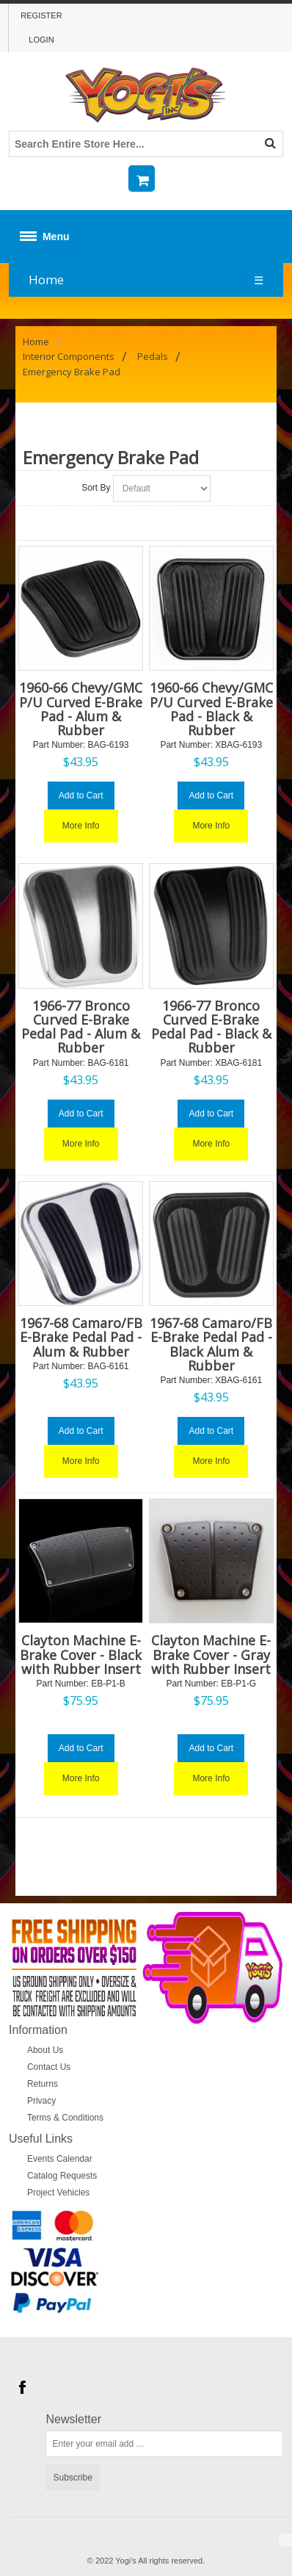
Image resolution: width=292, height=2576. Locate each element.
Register (41, 15)
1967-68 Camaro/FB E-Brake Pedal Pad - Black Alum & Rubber (211, 1344)
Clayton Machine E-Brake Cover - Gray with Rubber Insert (211, 1654)
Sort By (95, 488)
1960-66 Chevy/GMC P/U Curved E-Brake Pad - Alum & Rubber (80, 709)
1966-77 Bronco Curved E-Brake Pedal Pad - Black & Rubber (211, 1027)
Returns (42, 2084)
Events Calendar (59, 2159)
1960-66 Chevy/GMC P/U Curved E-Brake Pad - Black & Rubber (211, 709)
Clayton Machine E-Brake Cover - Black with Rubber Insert (81, 1654)
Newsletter (73, 2419)
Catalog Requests (62, 2176)
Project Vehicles (58, 2192)
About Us (45, 2050)
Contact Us (48, 2067)
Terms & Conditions (65, 2118)
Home (46, 279)
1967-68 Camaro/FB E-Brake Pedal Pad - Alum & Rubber (81, 1337)
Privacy (41, 2101)
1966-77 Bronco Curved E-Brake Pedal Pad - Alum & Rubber (80, 1027)
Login (41, 39)
